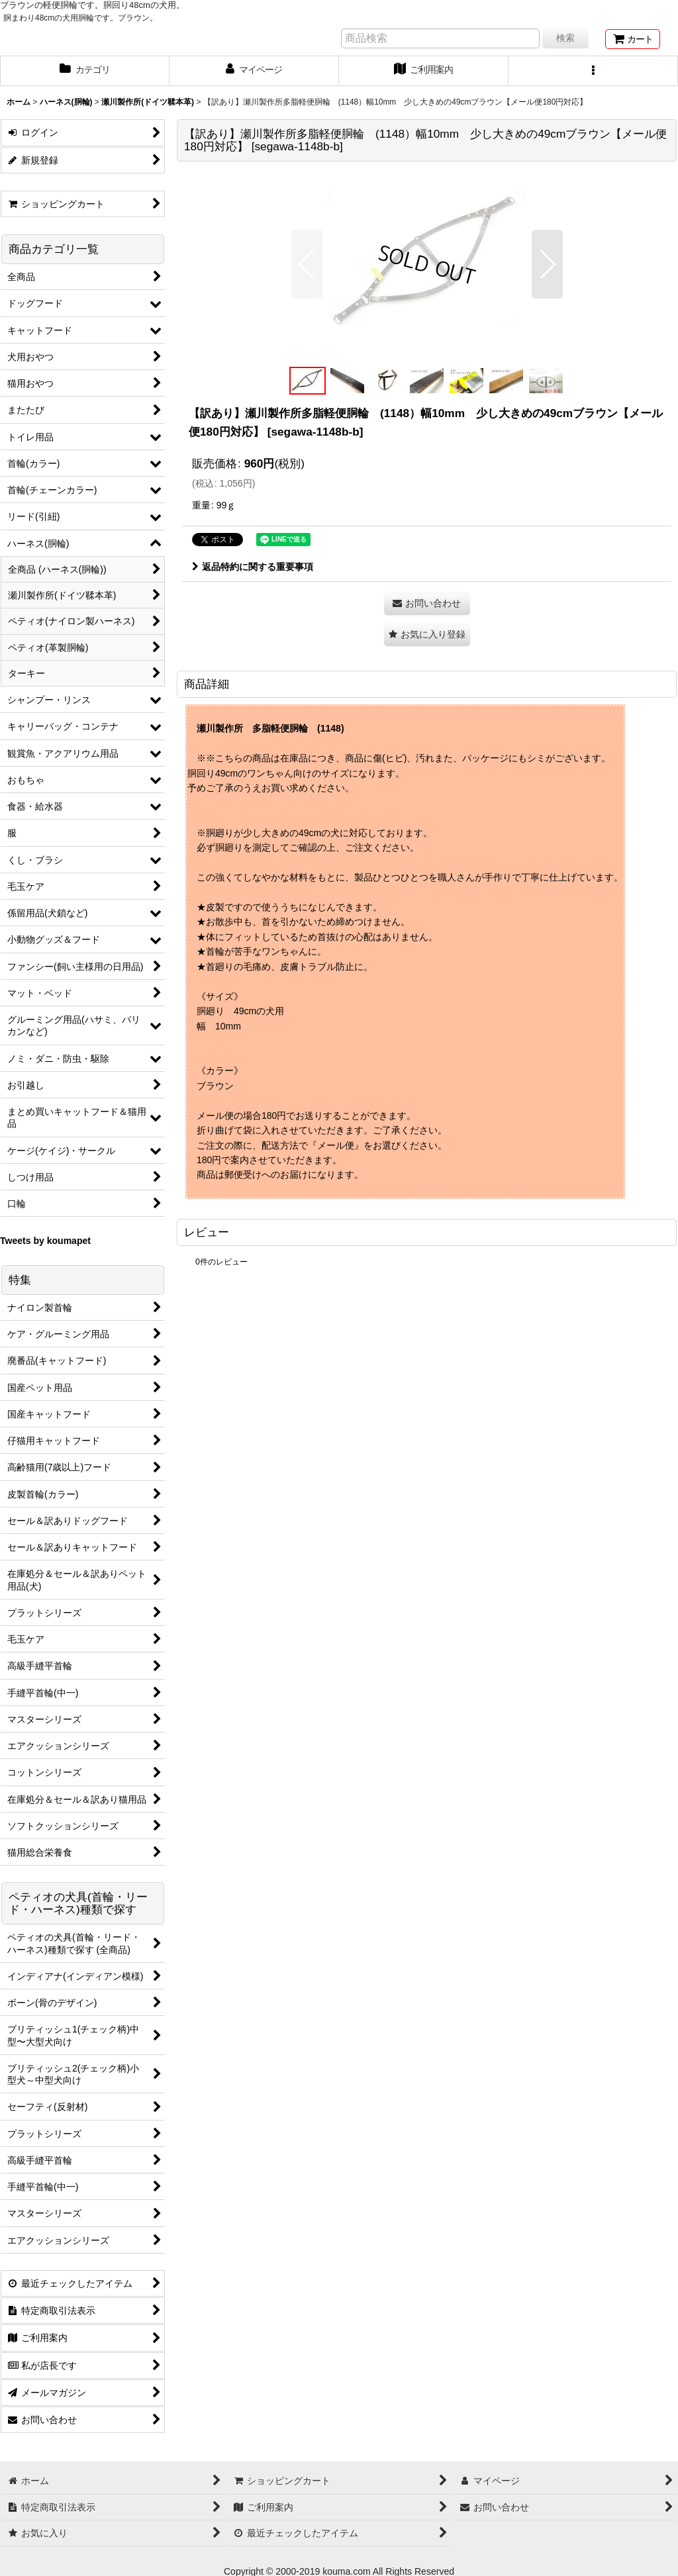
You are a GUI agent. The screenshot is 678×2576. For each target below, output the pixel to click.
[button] (593, 70)
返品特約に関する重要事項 (252, 566)
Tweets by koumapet (45, 1240)
